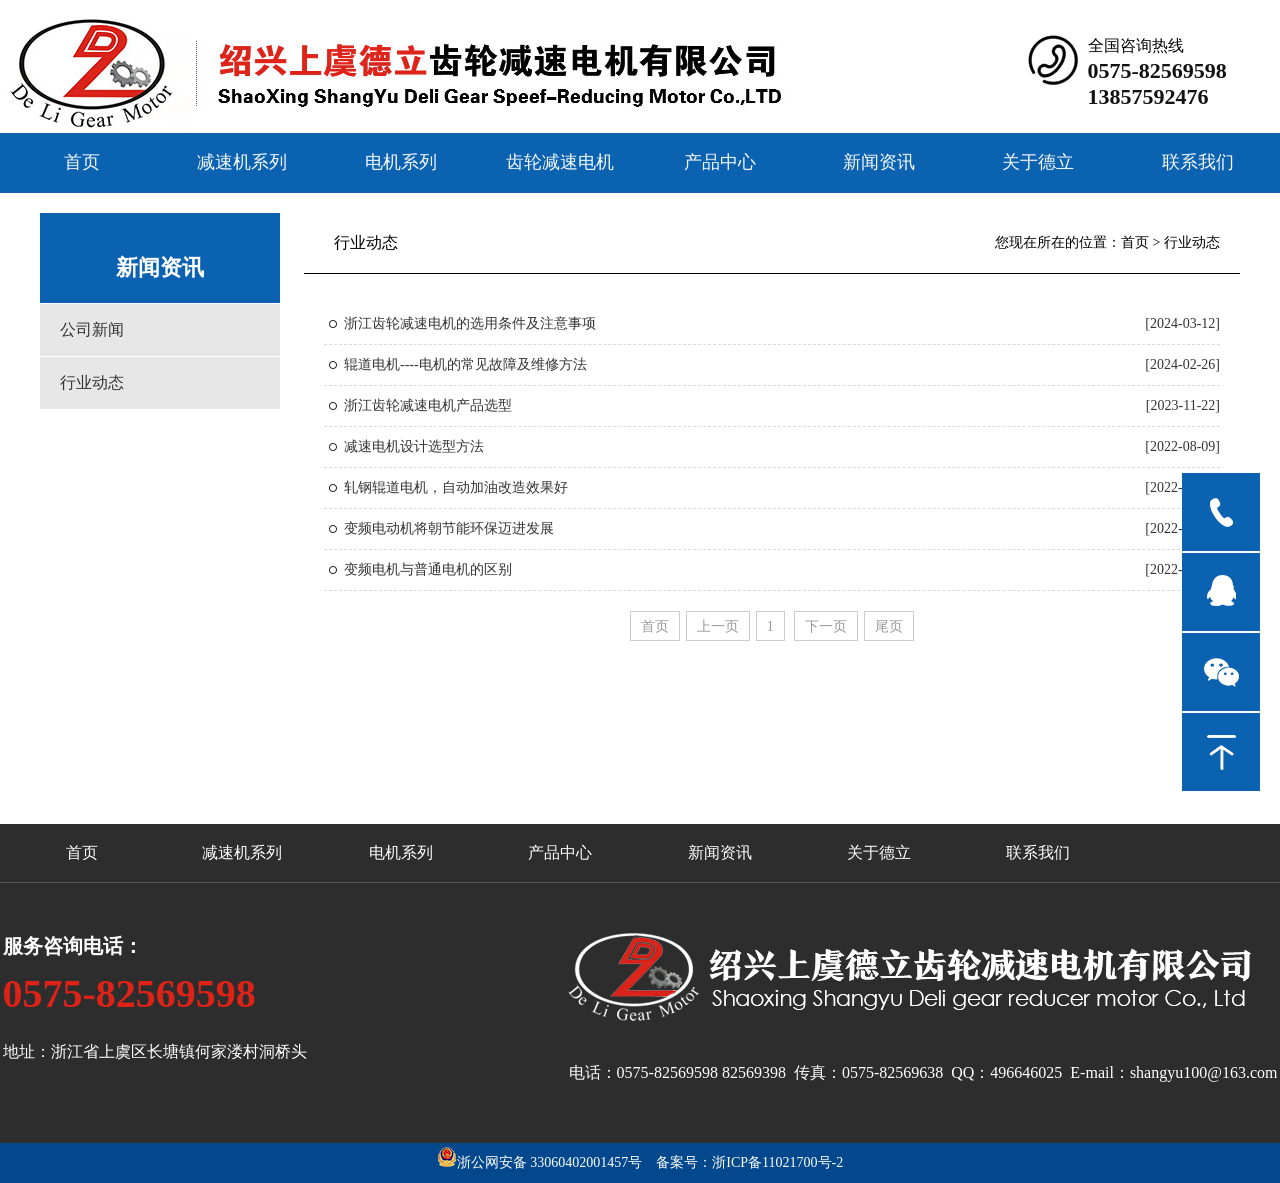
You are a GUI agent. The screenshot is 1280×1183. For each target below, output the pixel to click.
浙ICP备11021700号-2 (777, 1162)
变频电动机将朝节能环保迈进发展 (449, 528)
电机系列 (401, 161)
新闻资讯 (879, 161)
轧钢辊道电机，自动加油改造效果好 (456, 487)
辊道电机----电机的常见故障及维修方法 (465, 364)
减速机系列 (242, 161)
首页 (82, 161)
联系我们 (1198, 161)
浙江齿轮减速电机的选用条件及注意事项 (470, 323)
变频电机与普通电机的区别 (428, 569)
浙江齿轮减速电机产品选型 (428, 405)
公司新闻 (92, 329)
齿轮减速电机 (560, 161)
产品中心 (720, 161)
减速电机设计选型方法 (414, 446)
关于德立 (1038, 161)
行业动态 (92, 382)
